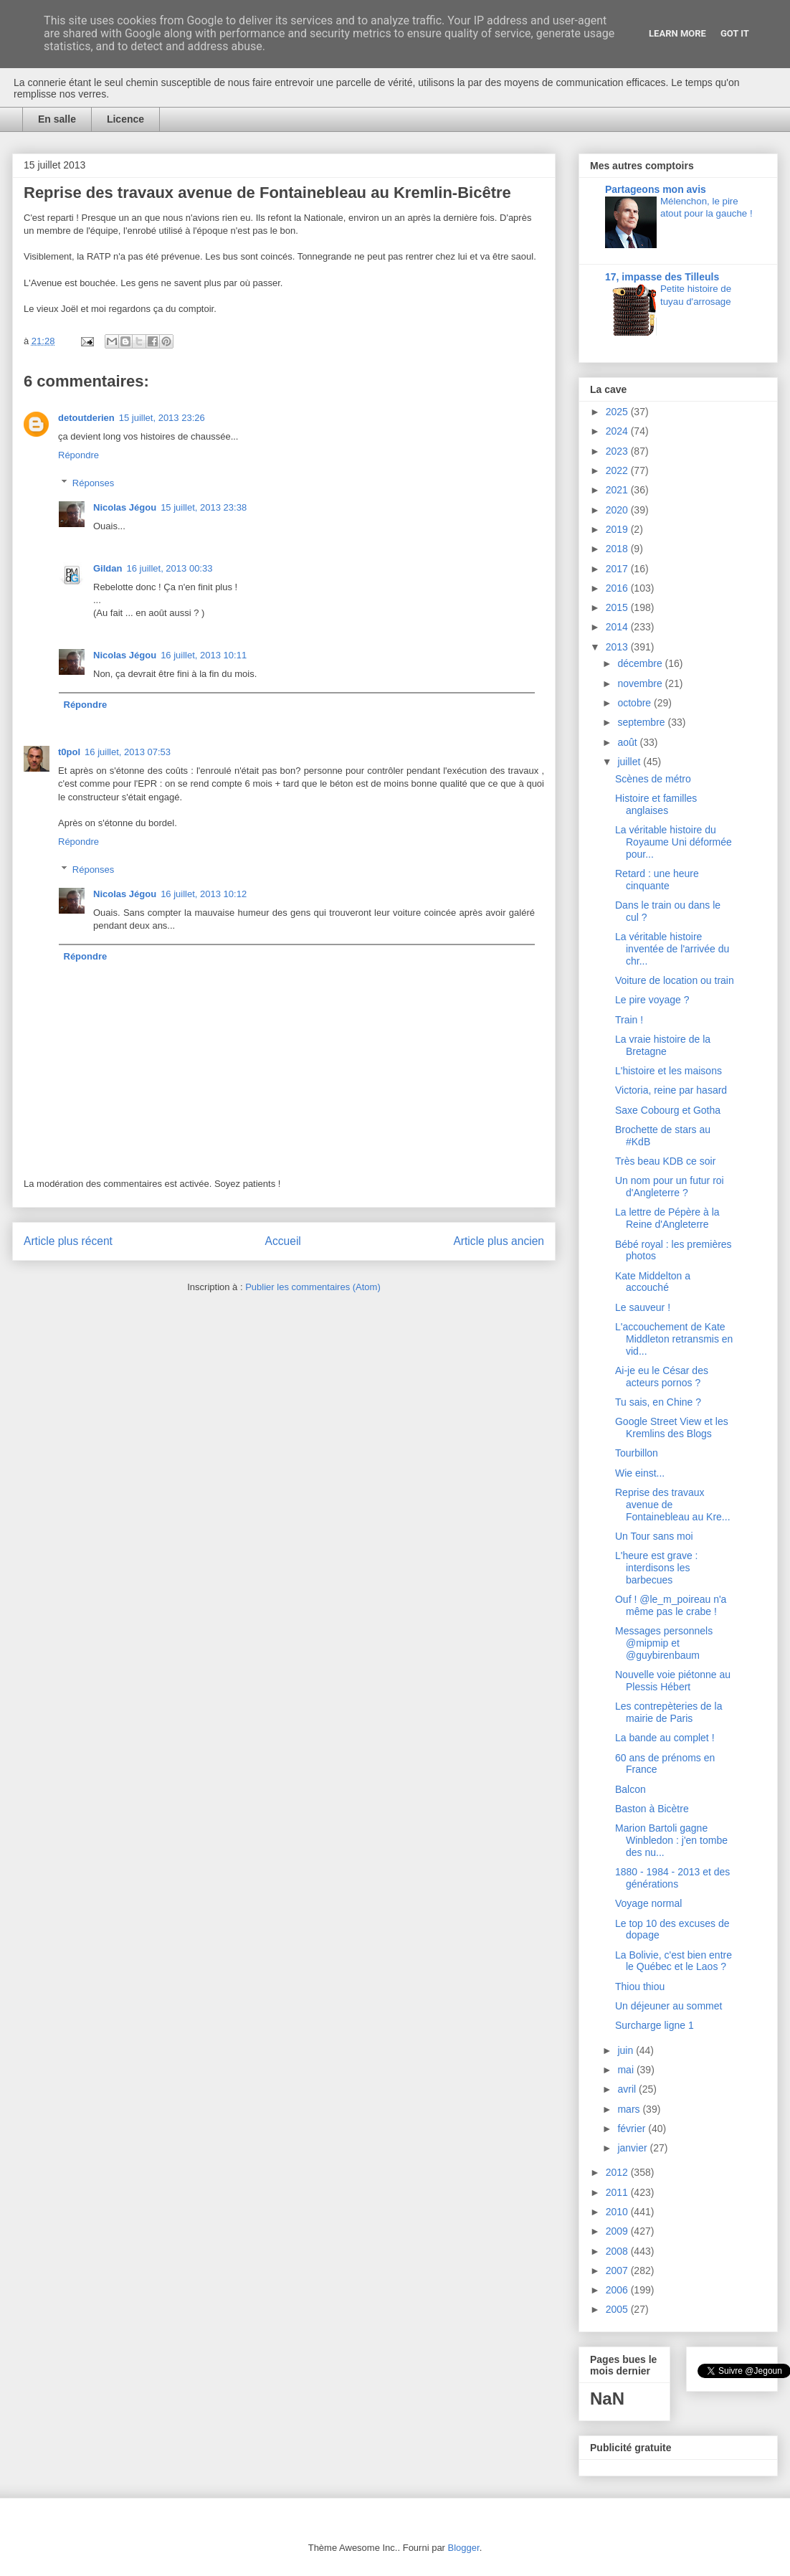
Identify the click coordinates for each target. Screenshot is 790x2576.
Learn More (677, 33)
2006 (618, 2290)
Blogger (464, 2547)
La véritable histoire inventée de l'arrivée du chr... (672, 949)
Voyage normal (648, 1903)
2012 (618, 2172)
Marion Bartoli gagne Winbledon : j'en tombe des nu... (671, 1840)
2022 (618, 470)
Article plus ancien (498, 1241)
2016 (618, 588)
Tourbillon (636, 1453)
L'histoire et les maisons (668, 1070)
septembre (642, 722)
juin (626, 2050)
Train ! (629, 1020)
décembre (641, 663)
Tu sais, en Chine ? (658, 1402)
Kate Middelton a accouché (652, 1282)
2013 (618, 647)
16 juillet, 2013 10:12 (204, 894)
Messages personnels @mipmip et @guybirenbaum (664, 1643)
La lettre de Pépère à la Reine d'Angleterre (667, 1218)
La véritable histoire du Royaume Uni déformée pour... (673, 842)
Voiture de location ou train (674, 980)
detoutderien (86, 417)
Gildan (107, 568)
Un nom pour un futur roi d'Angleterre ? (669, 1186)
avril (628, 2089)
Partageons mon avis (655, 189)
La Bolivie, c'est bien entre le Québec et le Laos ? (673, 1961)
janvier (633, 2148)
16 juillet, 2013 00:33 (169, 568)
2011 (618, 2192)
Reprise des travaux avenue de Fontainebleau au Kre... (672, 1505)
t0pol (69, 752)
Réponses (93, 483)
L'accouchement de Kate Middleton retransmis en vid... (674, 1339)
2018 (618, 548)
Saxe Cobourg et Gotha (667, 1110)
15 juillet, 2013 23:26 (162, 417)
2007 (618, 2270)
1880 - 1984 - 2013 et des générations (672, 1878)
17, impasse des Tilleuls (662, 277)
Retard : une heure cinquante (657, 879)
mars (629, 2109)
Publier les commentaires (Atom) (313, 1287)
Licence (125, 119)
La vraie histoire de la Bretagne (662, 1045)
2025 (618, 411)
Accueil (283, 1241)
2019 (618, 529)
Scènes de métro (653, 779)
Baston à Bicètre (652, 1808)
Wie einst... (640, 1473)
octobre (635, 703)
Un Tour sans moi (654, 1536)
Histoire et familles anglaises (656, 804)
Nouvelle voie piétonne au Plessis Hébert (672, 1680)
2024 (618, 431)
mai (626, 2069)
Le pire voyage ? (652, 999)
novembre (641, 683)
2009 (618, 2231)
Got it (734, 33)
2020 (618, 510)
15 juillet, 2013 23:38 (204, 507)
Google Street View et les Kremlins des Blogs (671, 1427)
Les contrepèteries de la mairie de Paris (668, 1712)
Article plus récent (68, 1241)
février (632, 2128)
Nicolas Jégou (124, 507)
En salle (57, 119)
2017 (618, 568)
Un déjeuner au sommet (668, 2006)
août (628, 742)
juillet (630, 761)
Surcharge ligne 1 (654, 2025)
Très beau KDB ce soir (665, 1161)
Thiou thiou (640, 1986)
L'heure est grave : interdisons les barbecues (656, 1568)
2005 (618, 2309)
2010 (618, 2211)
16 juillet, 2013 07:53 (128, 752)
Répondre (78, 455)
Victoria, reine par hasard (671, 1090)
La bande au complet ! (665, 1737)
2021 (618, 490)
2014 (618, 627)
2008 (618, 2251)
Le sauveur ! (642, 1307)
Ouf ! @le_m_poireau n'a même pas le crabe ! (670, 1605)
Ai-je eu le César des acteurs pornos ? (661, 1376)
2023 (618, 451)
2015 (618, 607)
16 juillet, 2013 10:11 (204, 655)
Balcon (630, 1789)
